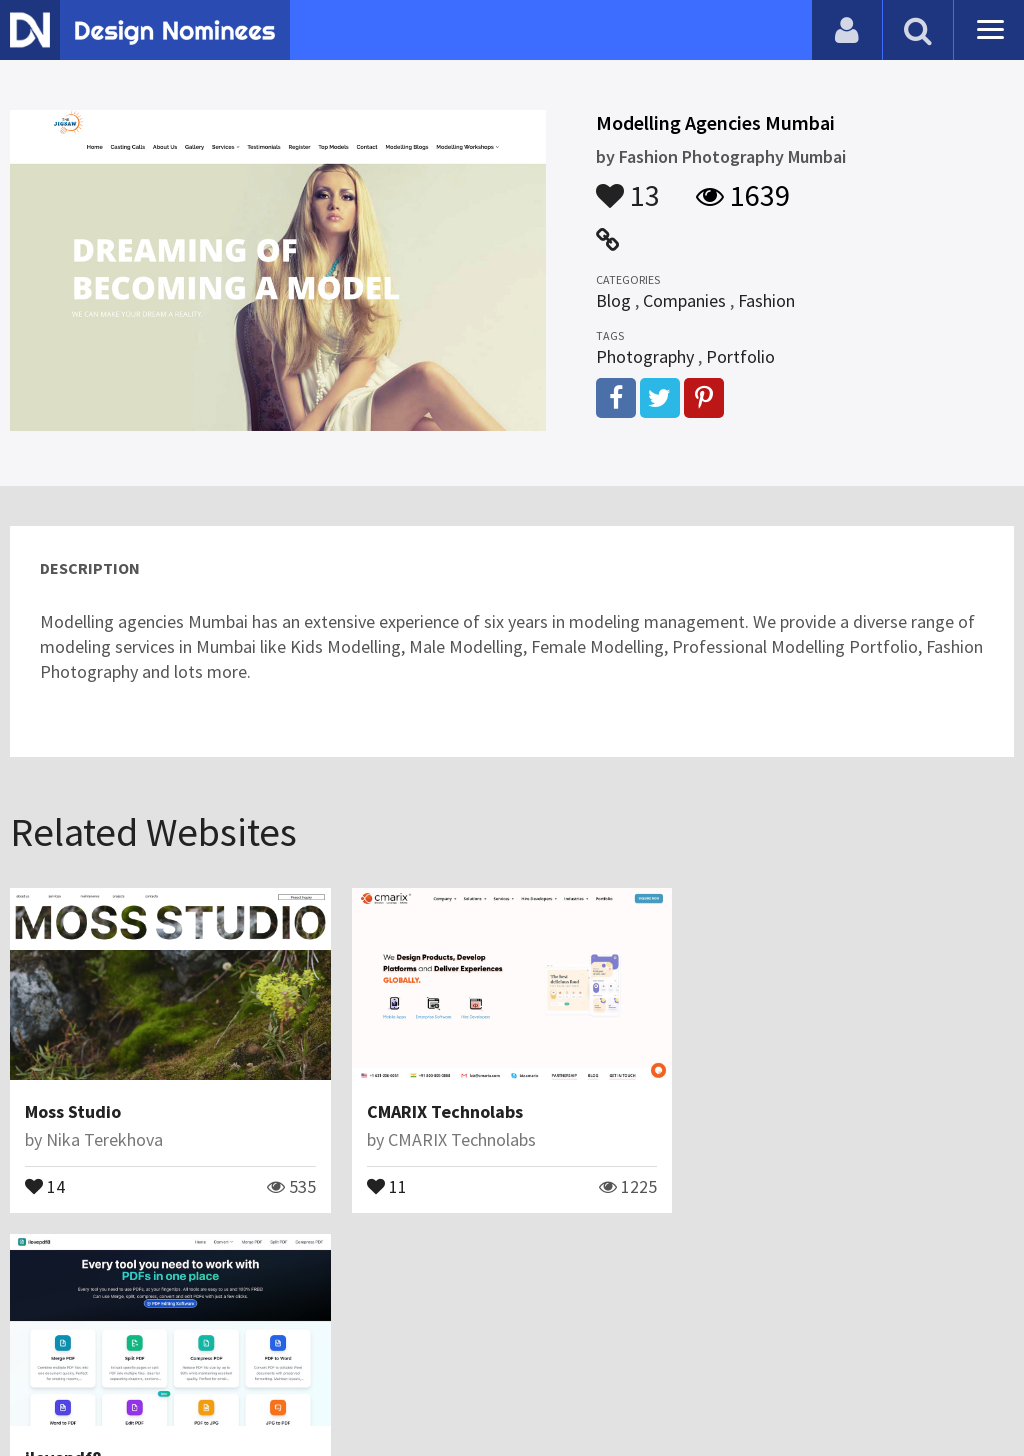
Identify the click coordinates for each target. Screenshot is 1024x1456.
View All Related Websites (512, 1274)
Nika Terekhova (104, 1139)
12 (728, 1185)
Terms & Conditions (351, 1390)
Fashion (766, 300)
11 (387, 1185)
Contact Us (117, 1390)
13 (628, 186)
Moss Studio (73, 1111)
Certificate (214, 1390)
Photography (645, 356)
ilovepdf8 (746, 1111)
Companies (684, 300)
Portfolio (740, 356)
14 (45, 1185)
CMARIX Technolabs (445, 1111)
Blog (613, 300)
